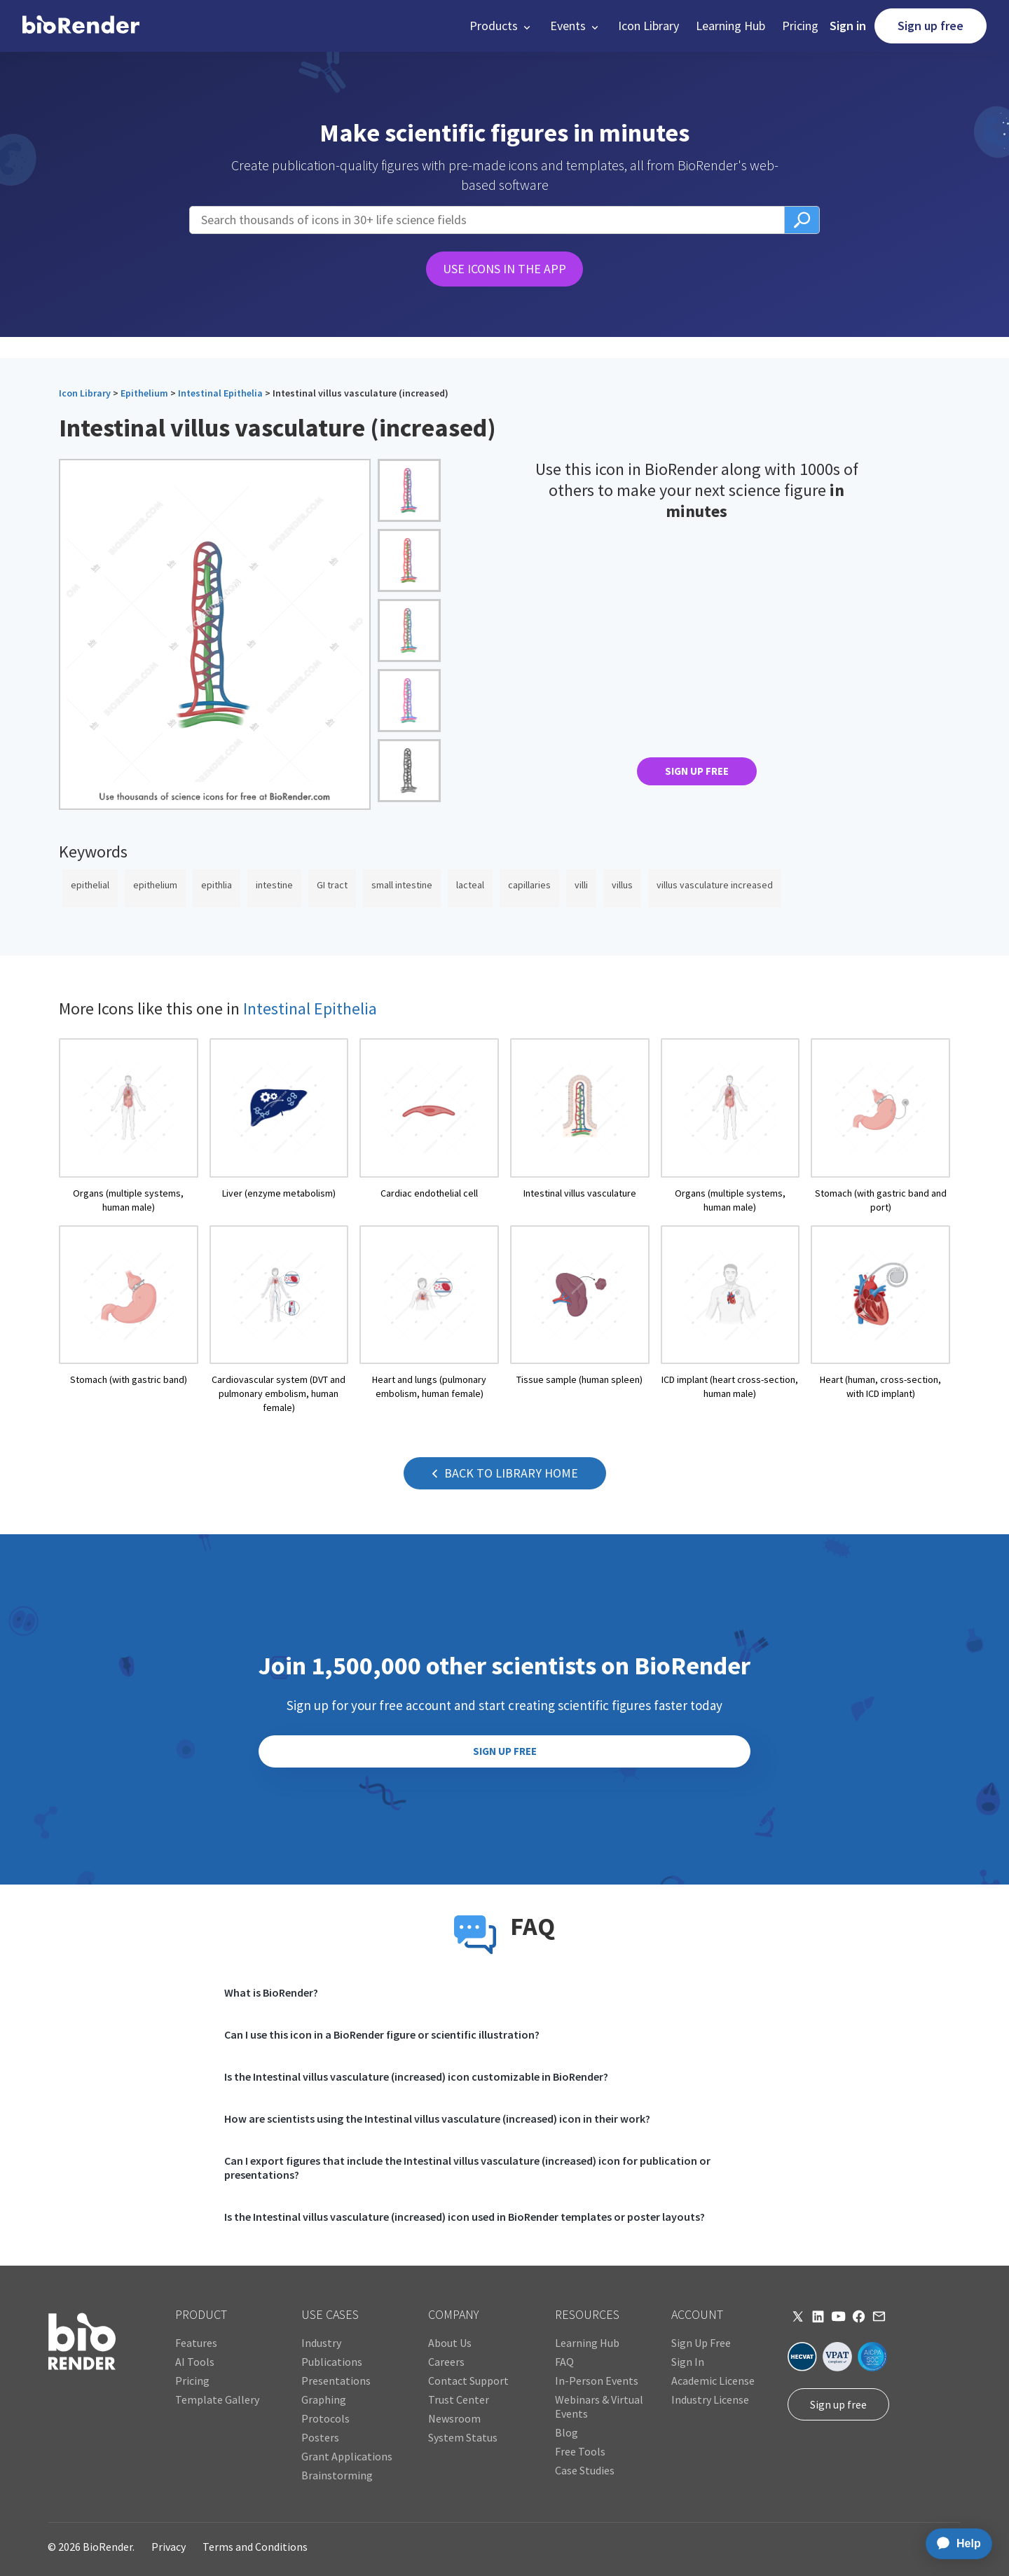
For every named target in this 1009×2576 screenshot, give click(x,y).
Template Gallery (217, 2399)
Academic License (713, 2381)
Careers (446, 2362)
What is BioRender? (271, 1992)
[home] (80, 25)
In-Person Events (596, 2381)
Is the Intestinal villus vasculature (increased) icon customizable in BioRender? (416, 2076)
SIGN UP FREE (697, 771)
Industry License (710, 2399)
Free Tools (580, 2451)
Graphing (323, 2399)
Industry (321, 2343)
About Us (450, 2343)
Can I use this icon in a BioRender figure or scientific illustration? (382, 2034)
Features (196, 2343)
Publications (331, 2362)
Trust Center (458, 2399)
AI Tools (194, 2362)
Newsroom (454, 2418)
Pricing (800, 26)
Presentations (336, 2381)
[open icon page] (128, 1126)
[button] (501, 26)
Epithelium (144, 393)
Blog (566, 2432)
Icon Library (648, 26)
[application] (954, 2544)
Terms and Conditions (255, 2547)
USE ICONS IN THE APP (504, 269)
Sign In (687, 2362)
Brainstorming (337, 2475)
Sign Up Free (701, 2343)
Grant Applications (346, 2456)
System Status (462, 2437)
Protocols (325, 2418)
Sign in (848, 26)
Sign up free (930, 26)
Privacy (168, 2547)
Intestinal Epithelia (220, 393)
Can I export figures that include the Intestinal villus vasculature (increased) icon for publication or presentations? (467, 2168)
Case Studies (585, 2470)
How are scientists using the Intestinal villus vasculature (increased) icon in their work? (437, 2119)
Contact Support (468, 2381)
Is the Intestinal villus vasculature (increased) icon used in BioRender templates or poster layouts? (464, 2217)
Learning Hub (730, 26)
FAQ (564, 2362)
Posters (320, 2437)
